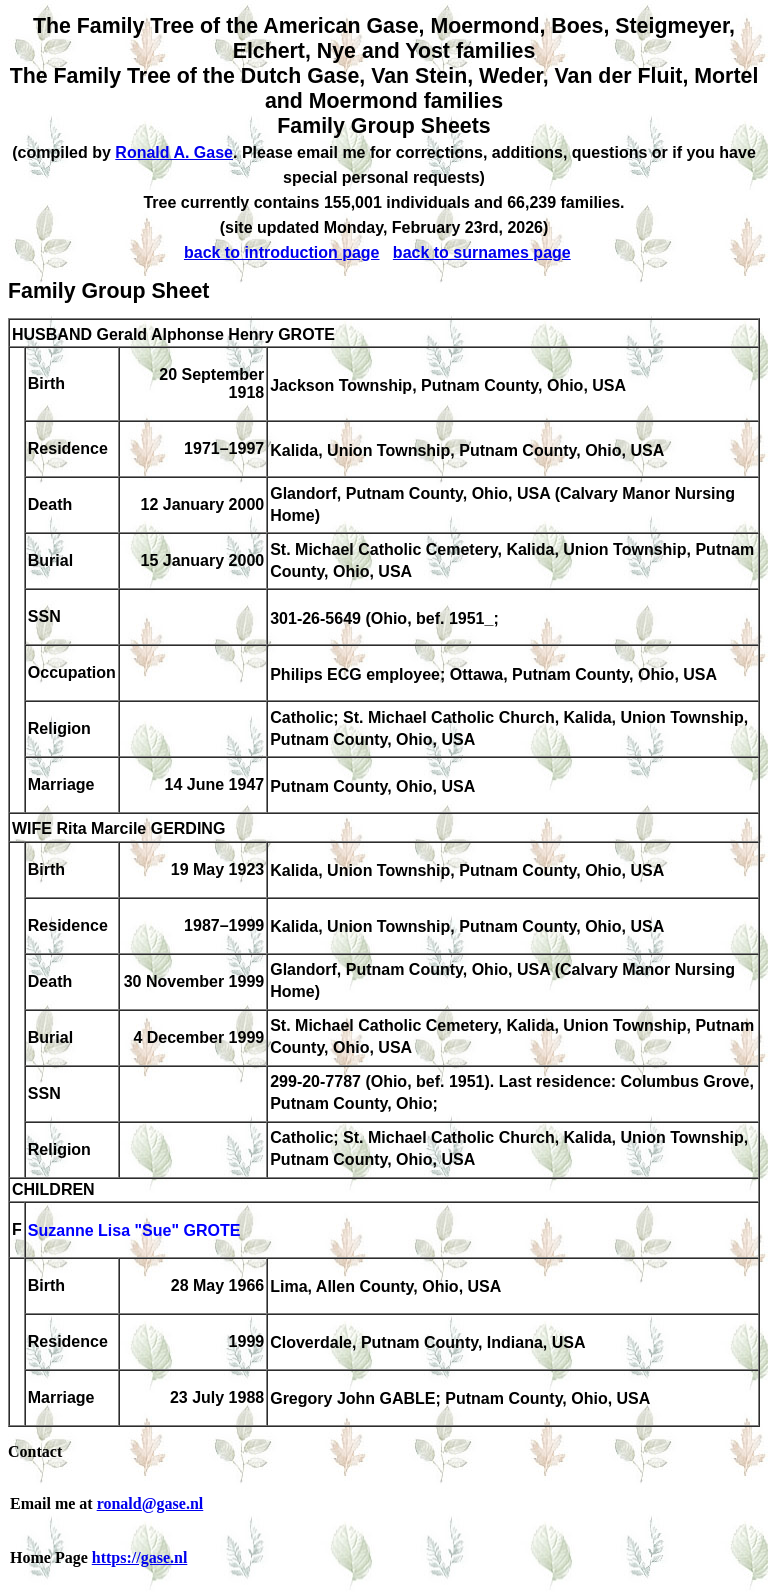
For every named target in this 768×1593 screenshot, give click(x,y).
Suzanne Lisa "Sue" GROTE (134, 1231)
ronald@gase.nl (150, 1503)
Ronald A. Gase (174, 152)
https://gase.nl (140, 1557)
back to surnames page (482, 252)
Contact (35, 1451)
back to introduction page (282, 252)
